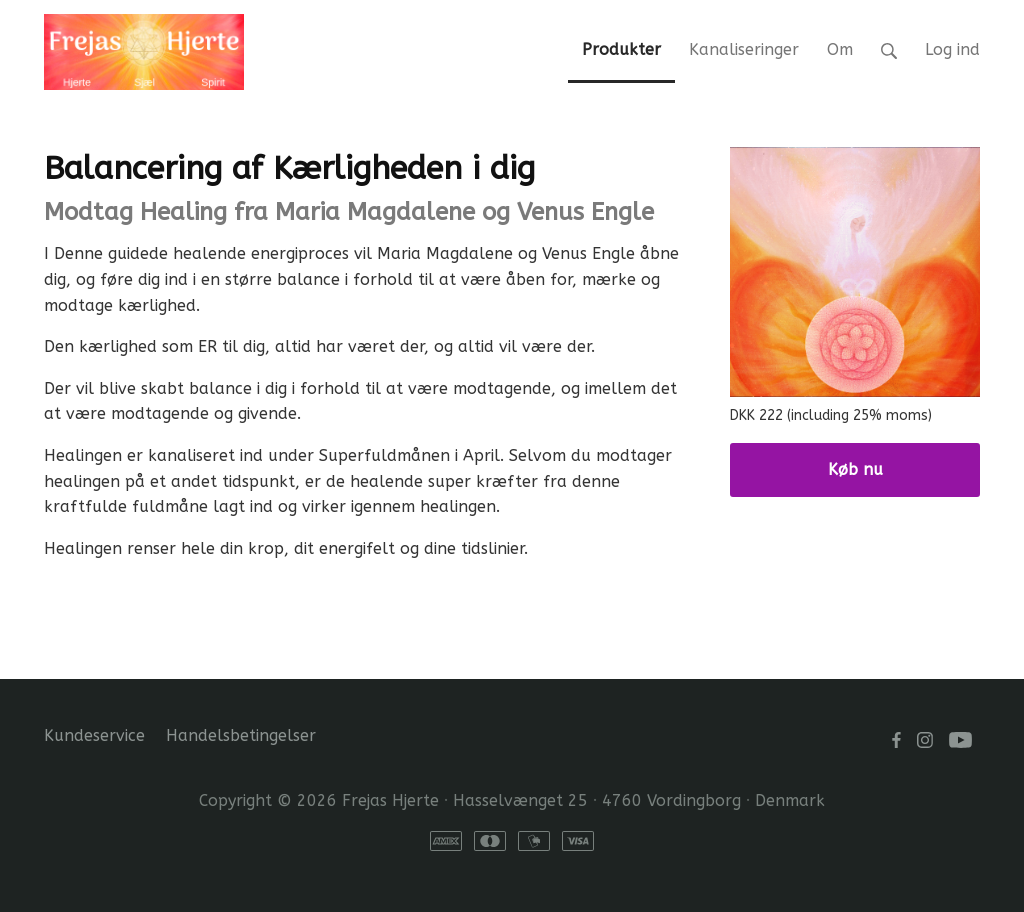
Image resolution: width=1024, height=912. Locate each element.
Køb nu (855, 469)
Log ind (952, 49)
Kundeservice (94, 735)
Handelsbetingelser (241, 735)
